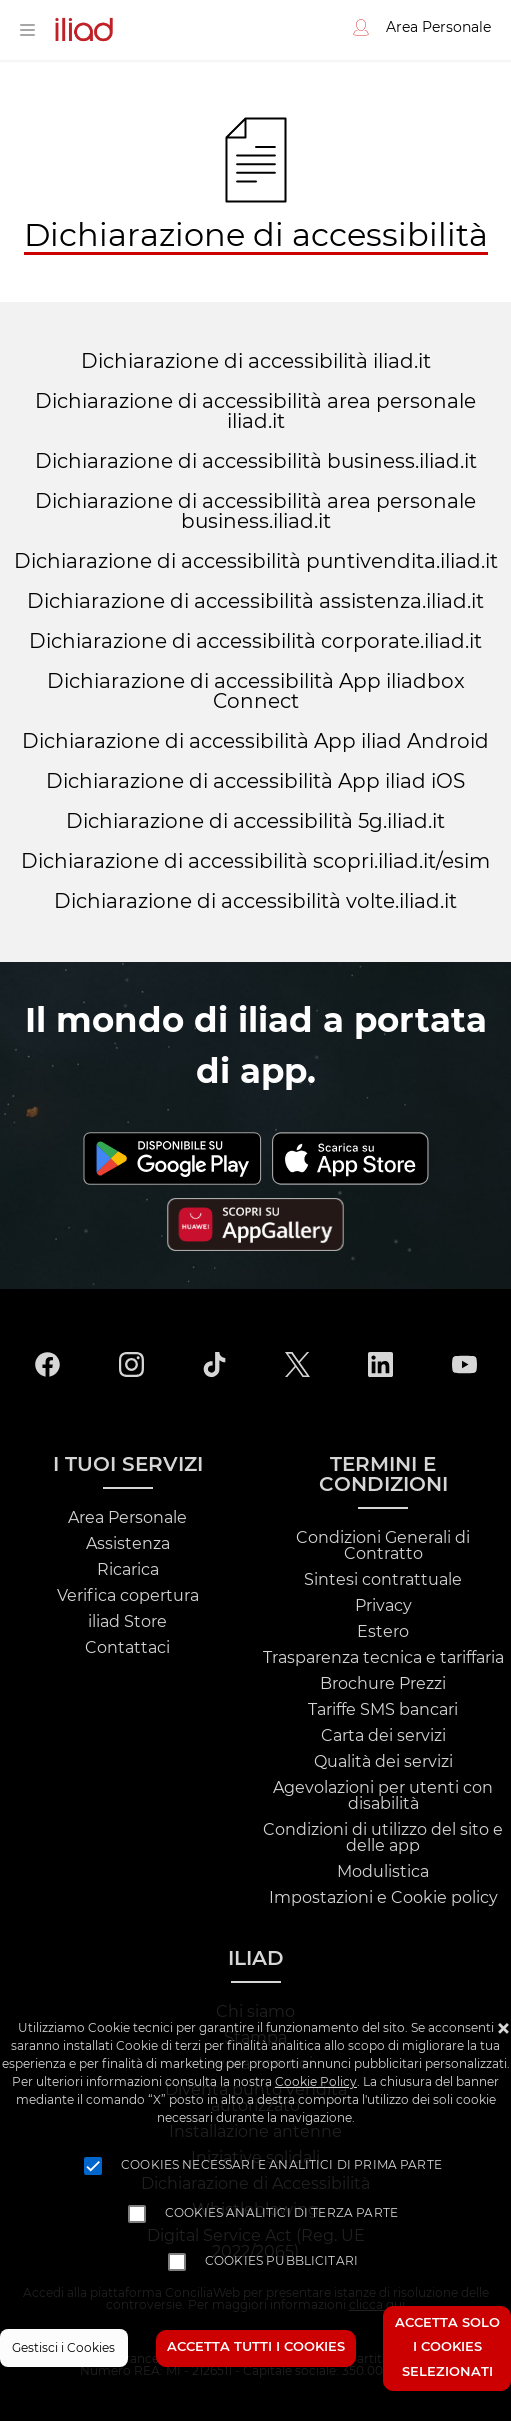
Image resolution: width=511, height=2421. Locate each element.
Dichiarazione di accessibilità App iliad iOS (255, 782)
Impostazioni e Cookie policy (383, 1898)
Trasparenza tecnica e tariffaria (383, 1658)
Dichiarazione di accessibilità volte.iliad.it (255, 902)
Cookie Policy (316, 2082)
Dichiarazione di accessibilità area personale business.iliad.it (255, 512)
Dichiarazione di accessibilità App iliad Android (255, 742)
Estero (383, 1632)
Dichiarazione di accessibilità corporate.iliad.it (255, 642)
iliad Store (127, 1622)
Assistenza (128, 1544)
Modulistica (383, 1872)
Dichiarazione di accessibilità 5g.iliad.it (255, 822)
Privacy (383, 1606)
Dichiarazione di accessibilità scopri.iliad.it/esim (255, 862)
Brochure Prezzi (383, 1684)
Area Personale (127, 1518)
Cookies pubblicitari (281, 2261)
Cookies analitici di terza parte (281, 2213)
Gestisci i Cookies (63, 2348)
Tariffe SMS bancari (383, 1710)
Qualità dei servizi (383, 1762)
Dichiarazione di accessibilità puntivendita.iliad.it (256, 562)
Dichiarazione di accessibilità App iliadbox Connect (256, 692)
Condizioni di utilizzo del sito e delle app (383, 1838)
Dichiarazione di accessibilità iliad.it (256, 362)
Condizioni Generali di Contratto (383, 1546)
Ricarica (128, 1570)
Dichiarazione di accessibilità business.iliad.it (256, 462)
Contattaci (127, 1648)
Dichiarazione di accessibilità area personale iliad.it (255, 412)
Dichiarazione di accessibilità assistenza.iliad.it (255, 602)
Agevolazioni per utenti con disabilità (383, 1796)
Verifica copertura (128, 1596)
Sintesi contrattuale (383, 1580)
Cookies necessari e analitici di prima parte (281, 2165)
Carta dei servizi (383, 1736)
